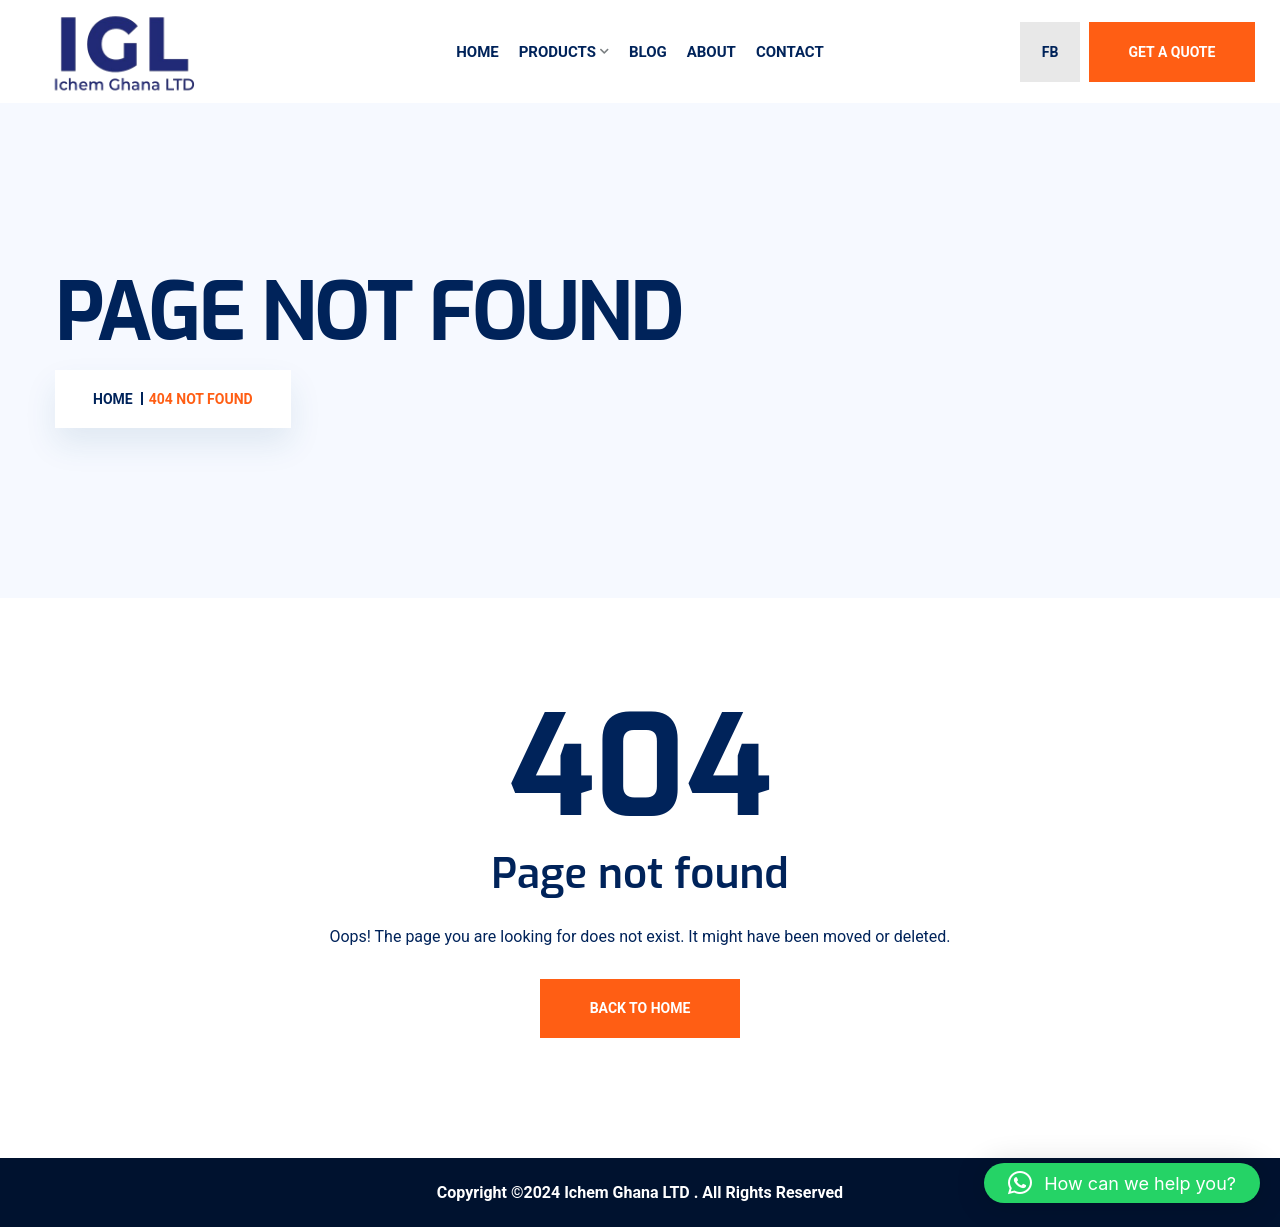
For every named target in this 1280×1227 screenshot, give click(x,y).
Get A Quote (1172, 52)
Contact (790, 52)
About (711, 52)
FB (1050, 52)
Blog (648, 52)
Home (477, 52)
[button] (1122, 1183)
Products (557, 52)
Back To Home (640, 1008)
